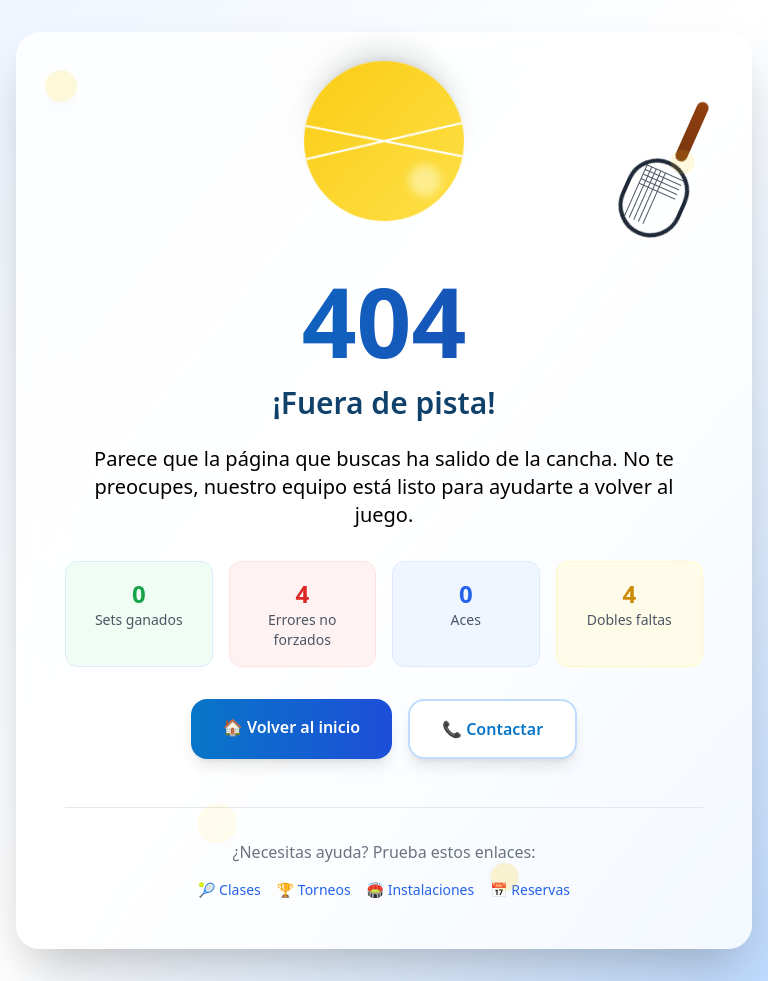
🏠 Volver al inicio (291, 727)
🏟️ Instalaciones (421, 889)
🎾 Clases (229, 889)
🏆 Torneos (314, 889)
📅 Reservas (530, 889)
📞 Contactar (492, 729)
